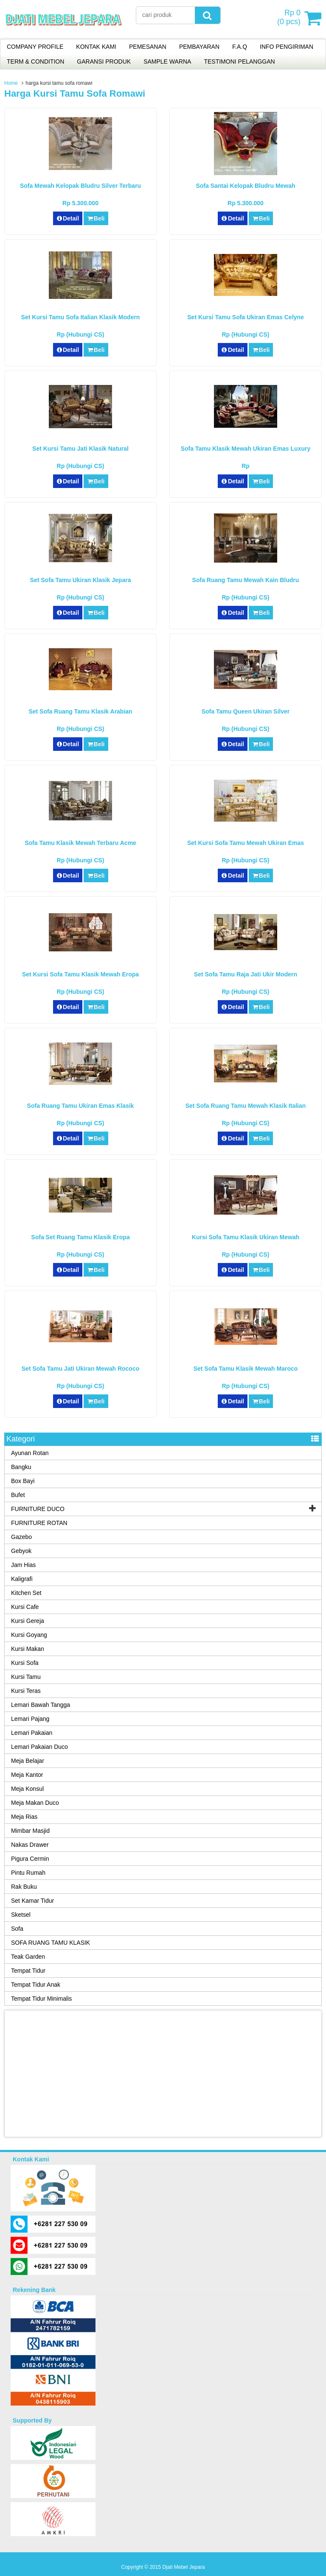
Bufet (18, 1495)
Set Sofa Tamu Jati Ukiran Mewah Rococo (80, 1368)
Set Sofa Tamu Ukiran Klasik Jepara (80, 580)
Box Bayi (22, 1481)
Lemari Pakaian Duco (39, 1746)
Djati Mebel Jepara (183, 2567)
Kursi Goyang (29, 1634)
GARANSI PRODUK (104, 61)
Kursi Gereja (27, 1620)
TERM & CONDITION (35, 61)
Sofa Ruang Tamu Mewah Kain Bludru (245, 580)
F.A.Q (239, 46)
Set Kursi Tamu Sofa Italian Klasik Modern (80, 317)
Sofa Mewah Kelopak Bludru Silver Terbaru (80, 185)
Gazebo (21, 1536)
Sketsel (21, 1914)
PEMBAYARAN (199, 46)
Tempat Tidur (28, 1970)
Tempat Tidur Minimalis (41, 1998)
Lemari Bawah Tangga (40, 1704)
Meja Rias (24, 1816)
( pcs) (290, 17)
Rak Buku (24, 1886)
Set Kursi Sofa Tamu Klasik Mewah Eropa (80, 974)
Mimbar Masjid (30, 1830)
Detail (67, 218)
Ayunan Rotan (29, 1453)
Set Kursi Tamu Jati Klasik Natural (80, 448)
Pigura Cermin (30, 1858)
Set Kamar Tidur (32, 1900)
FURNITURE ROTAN (39, 1522)
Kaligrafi (22, 1578)
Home (11, 83)
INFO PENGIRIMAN (286, 46)
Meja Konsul (27, 1788)
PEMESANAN (147, 46)
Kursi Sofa (25, 1662)
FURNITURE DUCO (38, 1508)
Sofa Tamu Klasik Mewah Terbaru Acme (80, 842)
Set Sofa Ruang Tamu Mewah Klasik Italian (245, 1105)
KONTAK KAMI (96, 46)
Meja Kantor (27, 1774)
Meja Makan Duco (35, 1802)
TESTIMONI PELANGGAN (239, 61)
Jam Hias (23, 1564)
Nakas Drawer (30, 1844)
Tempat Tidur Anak (35, 1984)
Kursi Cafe (25, 1606)
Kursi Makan (27, 1648)
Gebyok (21, 1550)
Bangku (21, 1467)
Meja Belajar (27, 1760)
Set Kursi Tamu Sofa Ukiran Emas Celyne (245, 317)
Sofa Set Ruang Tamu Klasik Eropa (80, 1237)
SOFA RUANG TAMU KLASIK (50, 1942)
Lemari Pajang (30, 1718)
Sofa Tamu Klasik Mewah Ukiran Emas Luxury (246, 448)
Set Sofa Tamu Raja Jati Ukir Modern (245, 974)
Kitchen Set (26, 1592)
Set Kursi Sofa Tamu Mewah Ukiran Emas (245, 842)
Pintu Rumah (28, 1872)
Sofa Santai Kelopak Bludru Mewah (245, 185)
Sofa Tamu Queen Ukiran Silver (245, 711)
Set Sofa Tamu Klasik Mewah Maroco (246, 1368)
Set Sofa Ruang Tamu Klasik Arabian (80, 711)
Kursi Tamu (26, 1676)
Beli (95, 218)
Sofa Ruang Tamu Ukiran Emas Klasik (80, 1105)
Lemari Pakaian (31, 1732)
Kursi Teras (26, 1690)
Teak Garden (28, 1956)
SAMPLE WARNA (167, 61)
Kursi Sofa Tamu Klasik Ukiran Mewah (245, 1237)
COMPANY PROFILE (35, 46)
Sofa (17, 1928)
